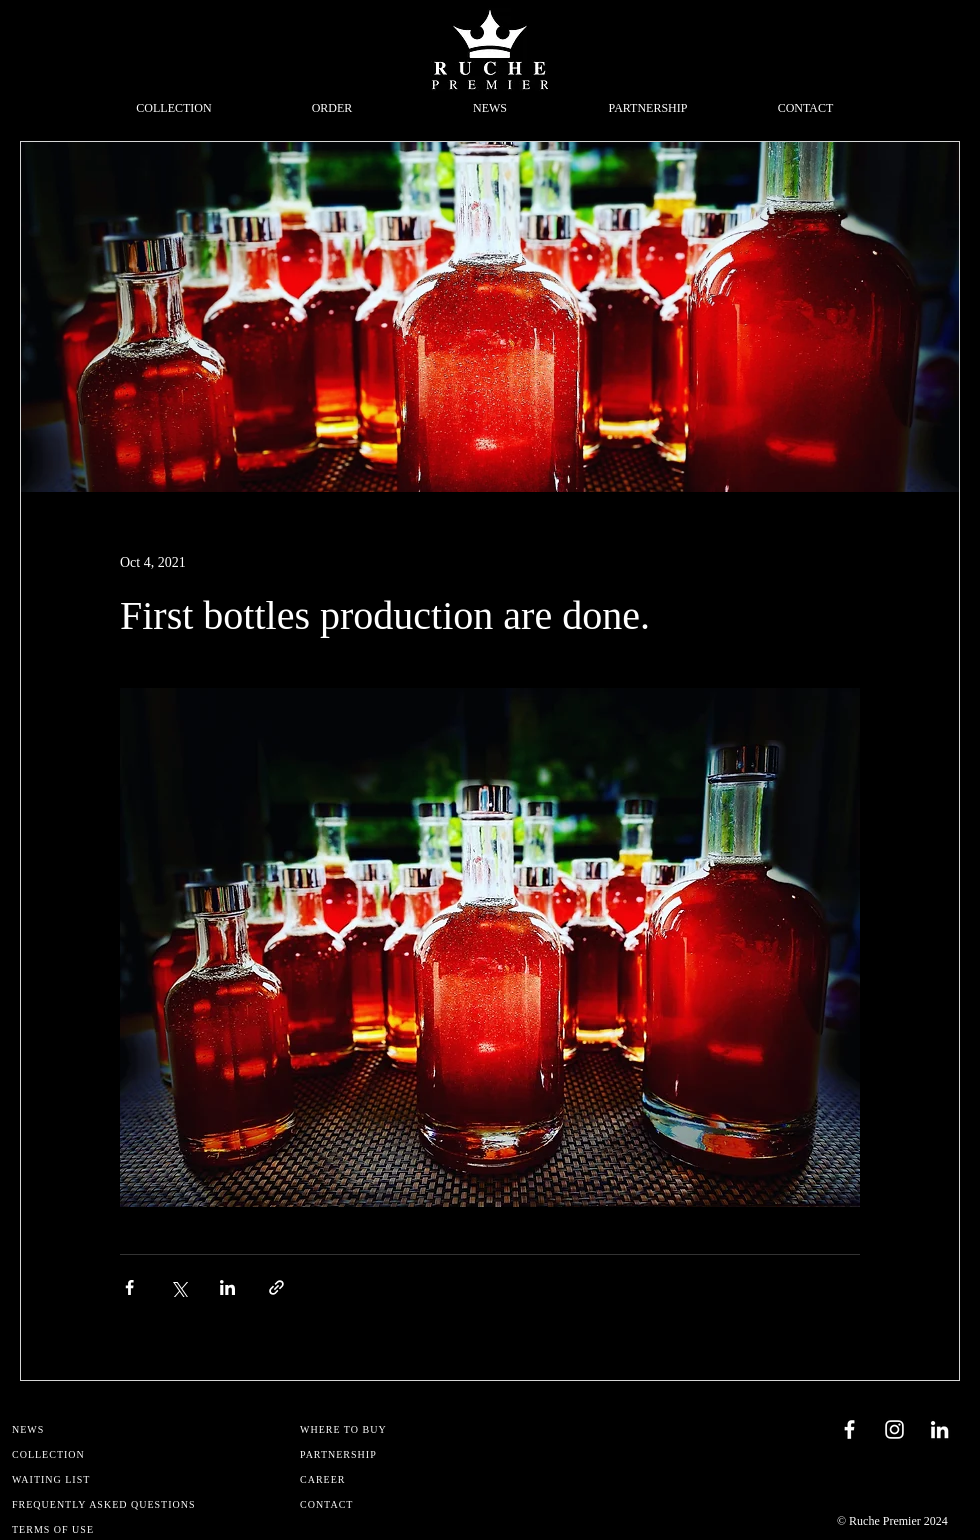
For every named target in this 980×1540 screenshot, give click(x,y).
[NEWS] (108, 1429)
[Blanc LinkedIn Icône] (939, 1429)
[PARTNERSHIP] (396, 1454)
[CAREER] (396, 1479)
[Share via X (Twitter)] (178, 1287)
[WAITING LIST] (108, 1479)
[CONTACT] (396, 1504)
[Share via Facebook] (129, 1287)
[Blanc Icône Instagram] (894, 1429)
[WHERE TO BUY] (396, 1429)
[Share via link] (276, 1287)
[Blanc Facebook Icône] (849, 1429)
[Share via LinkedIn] (227, 1287)
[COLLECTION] (108, 1454)
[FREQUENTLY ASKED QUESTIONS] (108, 1504)
